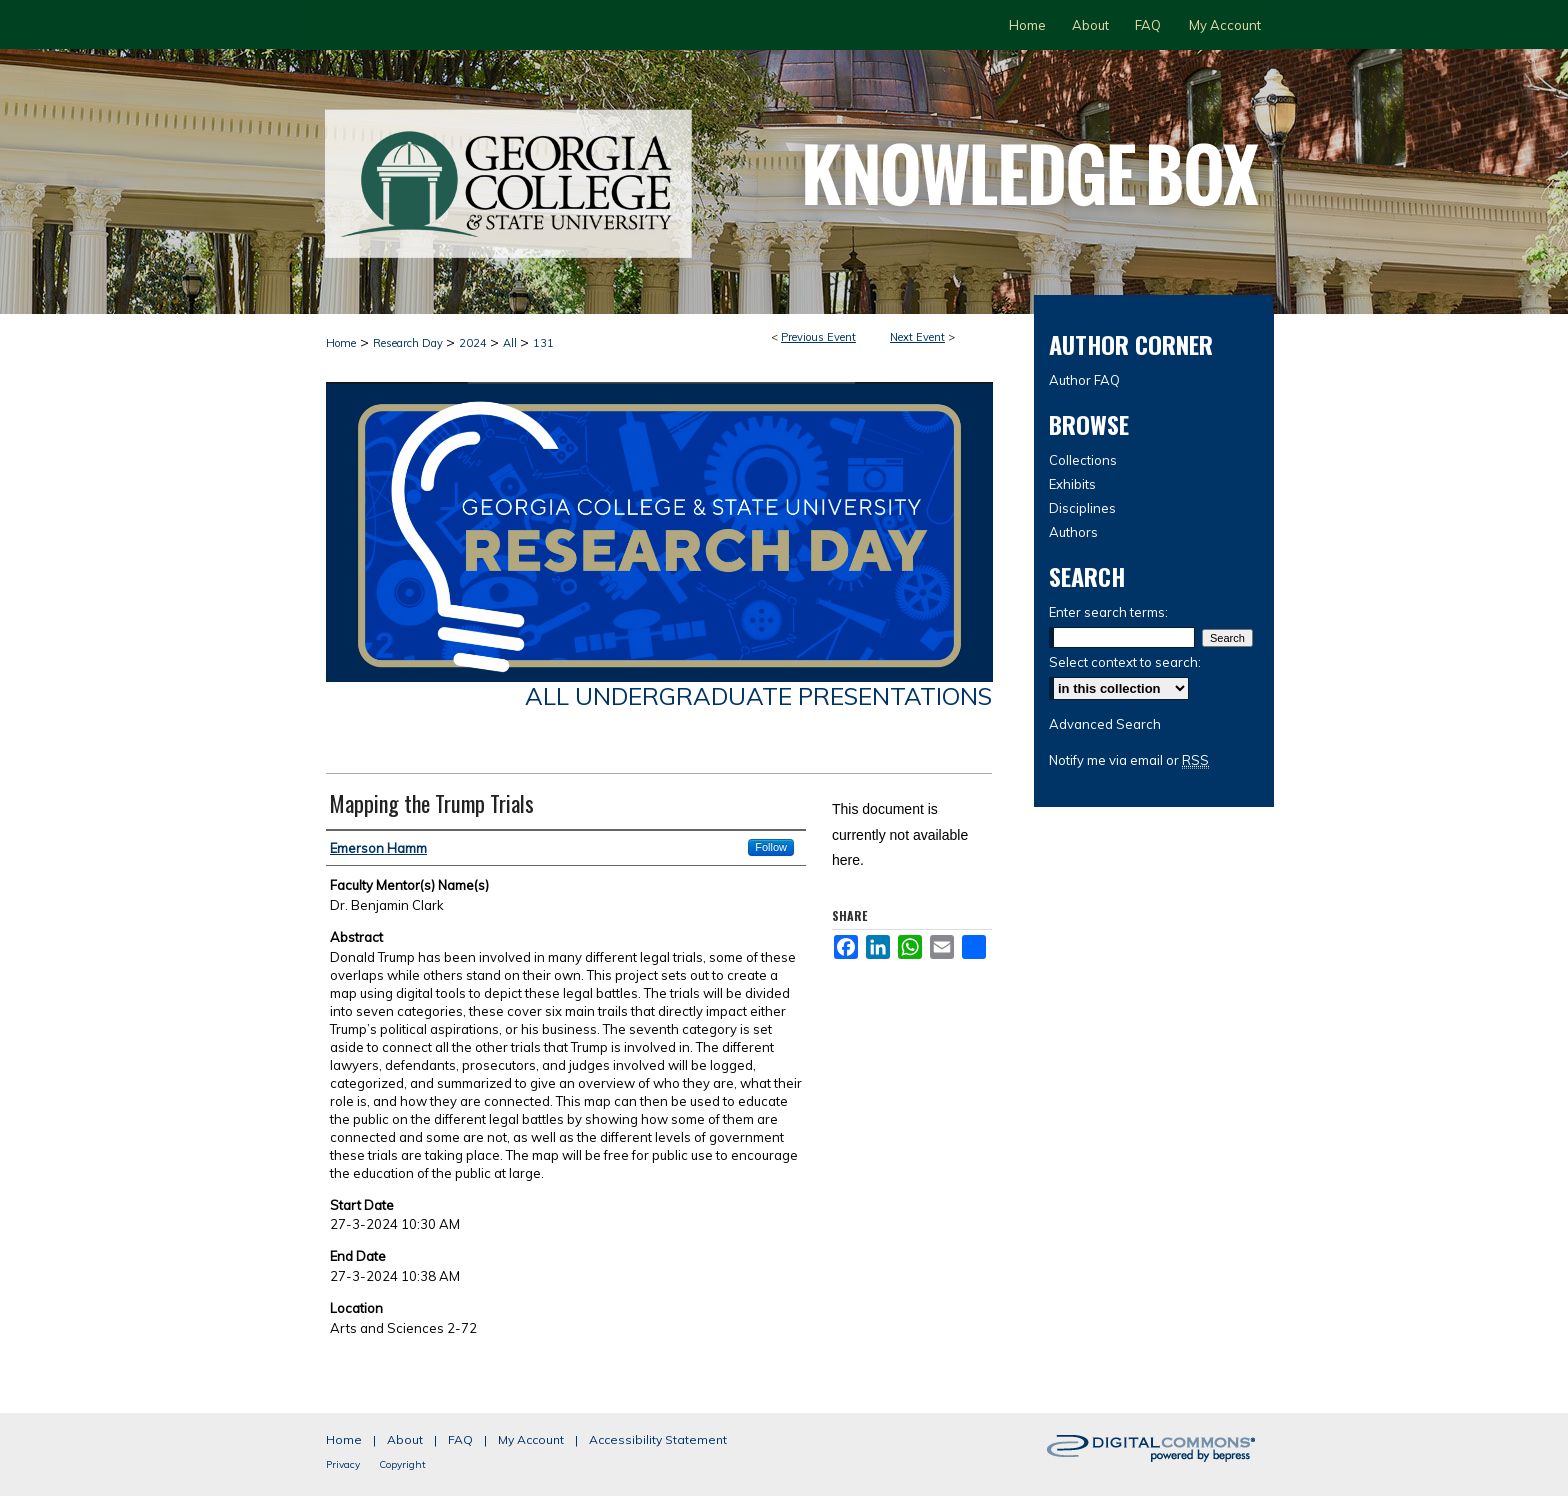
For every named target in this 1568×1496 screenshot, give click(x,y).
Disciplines (1082, 508)
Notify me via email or (1129, 760)
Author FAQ (1084, 380)
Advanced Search (1105, 724)
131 (543, 343)
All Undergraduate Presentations (758, 696)
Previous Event (818, 337)
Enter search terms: (1108, 612)
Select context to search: (1125, 662)
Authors (1073, 532)
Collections (1083, 460)
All (511, 343)
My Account (531, 1439)
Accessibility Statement (658, 1439)
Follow (771, 847)
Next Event (917, 337)
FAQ (460, 1439)
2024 (474, 343)
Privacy (343, 1464)
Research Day (409, 343)
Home (341, 343)
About (405, 1439)
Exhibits (1072, 484)
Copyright (402, 1464)
